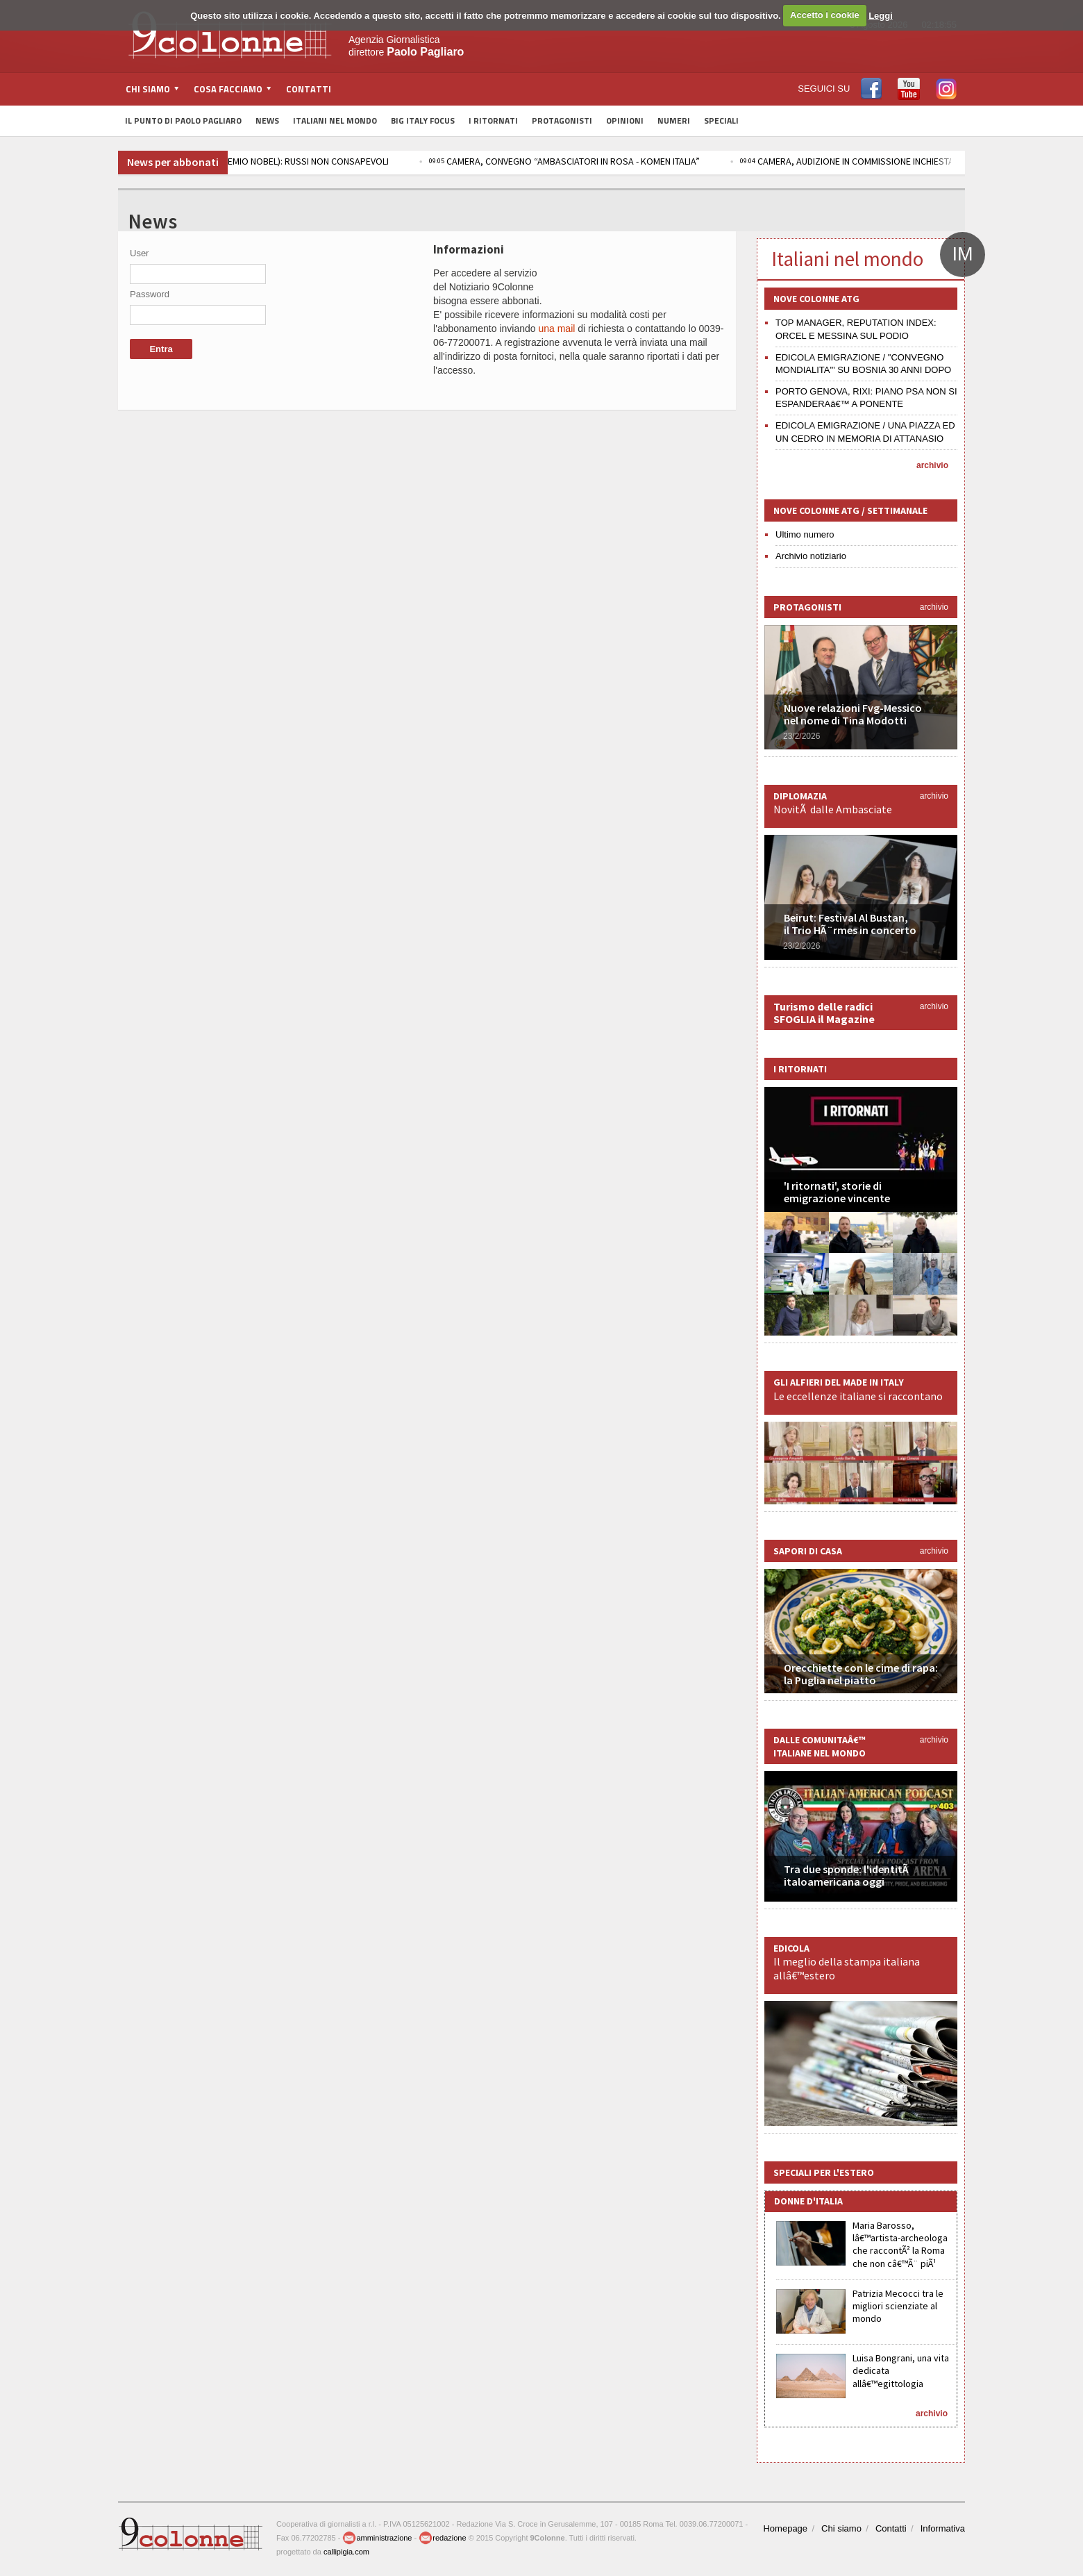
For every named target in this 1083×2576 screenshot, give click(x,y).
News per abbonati (173, 162)
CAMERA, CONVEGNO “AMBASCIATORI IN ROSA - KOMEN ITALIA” (608, 161)
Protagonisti (562, 120)
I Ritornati (493, 120)
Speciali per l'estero (823, 2172)
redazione (442, 2538)
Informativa (943, 2528)
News (267, 120)
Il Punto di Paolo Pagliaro (183, 120)
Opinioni (625, 120)
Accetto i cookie (824, 15)
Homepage (785, 2528)
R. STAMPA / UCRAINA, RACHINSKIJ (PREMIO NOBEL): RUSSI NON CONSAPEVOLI (267, 161)
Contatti (308, 89)
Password (149, 294)
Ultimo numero (804, 534)
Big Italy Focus (423, 120)
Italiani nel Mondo (335, 120)
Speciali (721, 120)
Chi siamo (841, 2528)
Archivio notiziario (810, 556)
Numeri (673, 120)
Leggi (880, 15)
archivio (932, 465)
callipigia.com (346, 2552)
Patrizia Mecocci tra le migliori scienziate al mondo (898, 2306)
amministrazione (377, 2538)
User (139, 253)
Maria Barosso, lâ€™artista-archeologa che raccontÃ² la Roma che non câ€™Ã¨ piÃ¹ (900, 2244)
